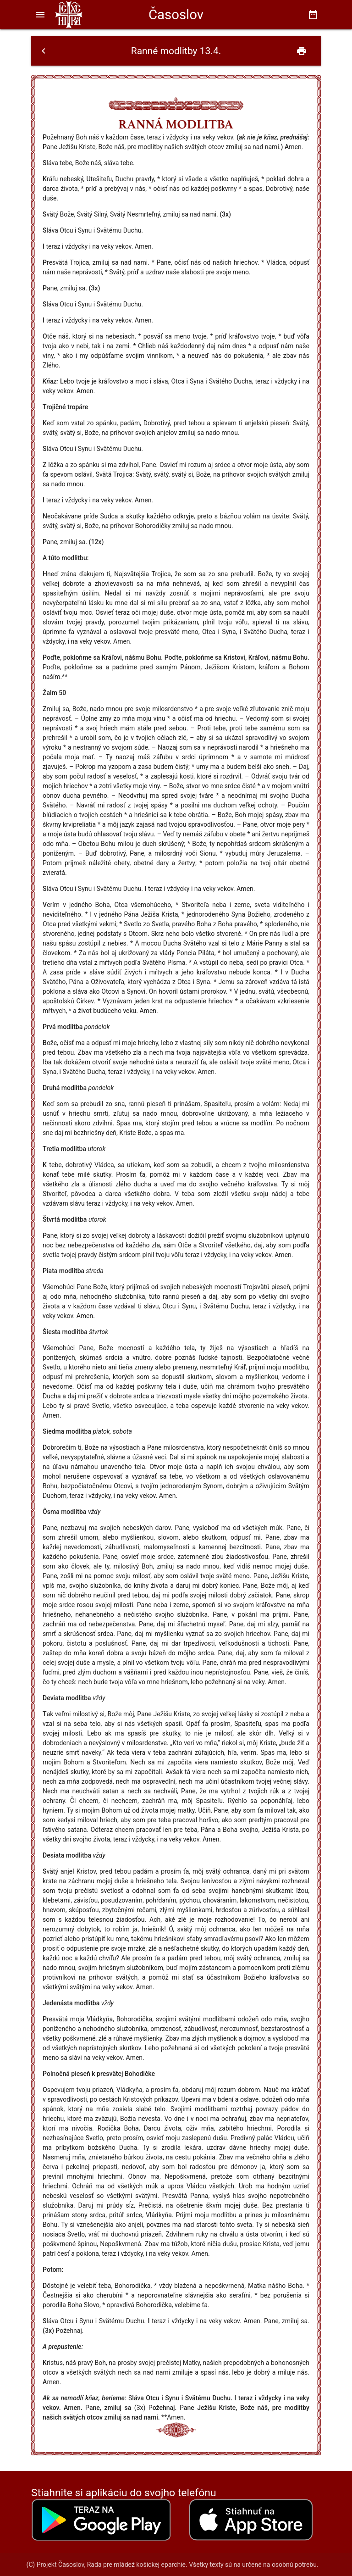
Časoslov (176, 14)
